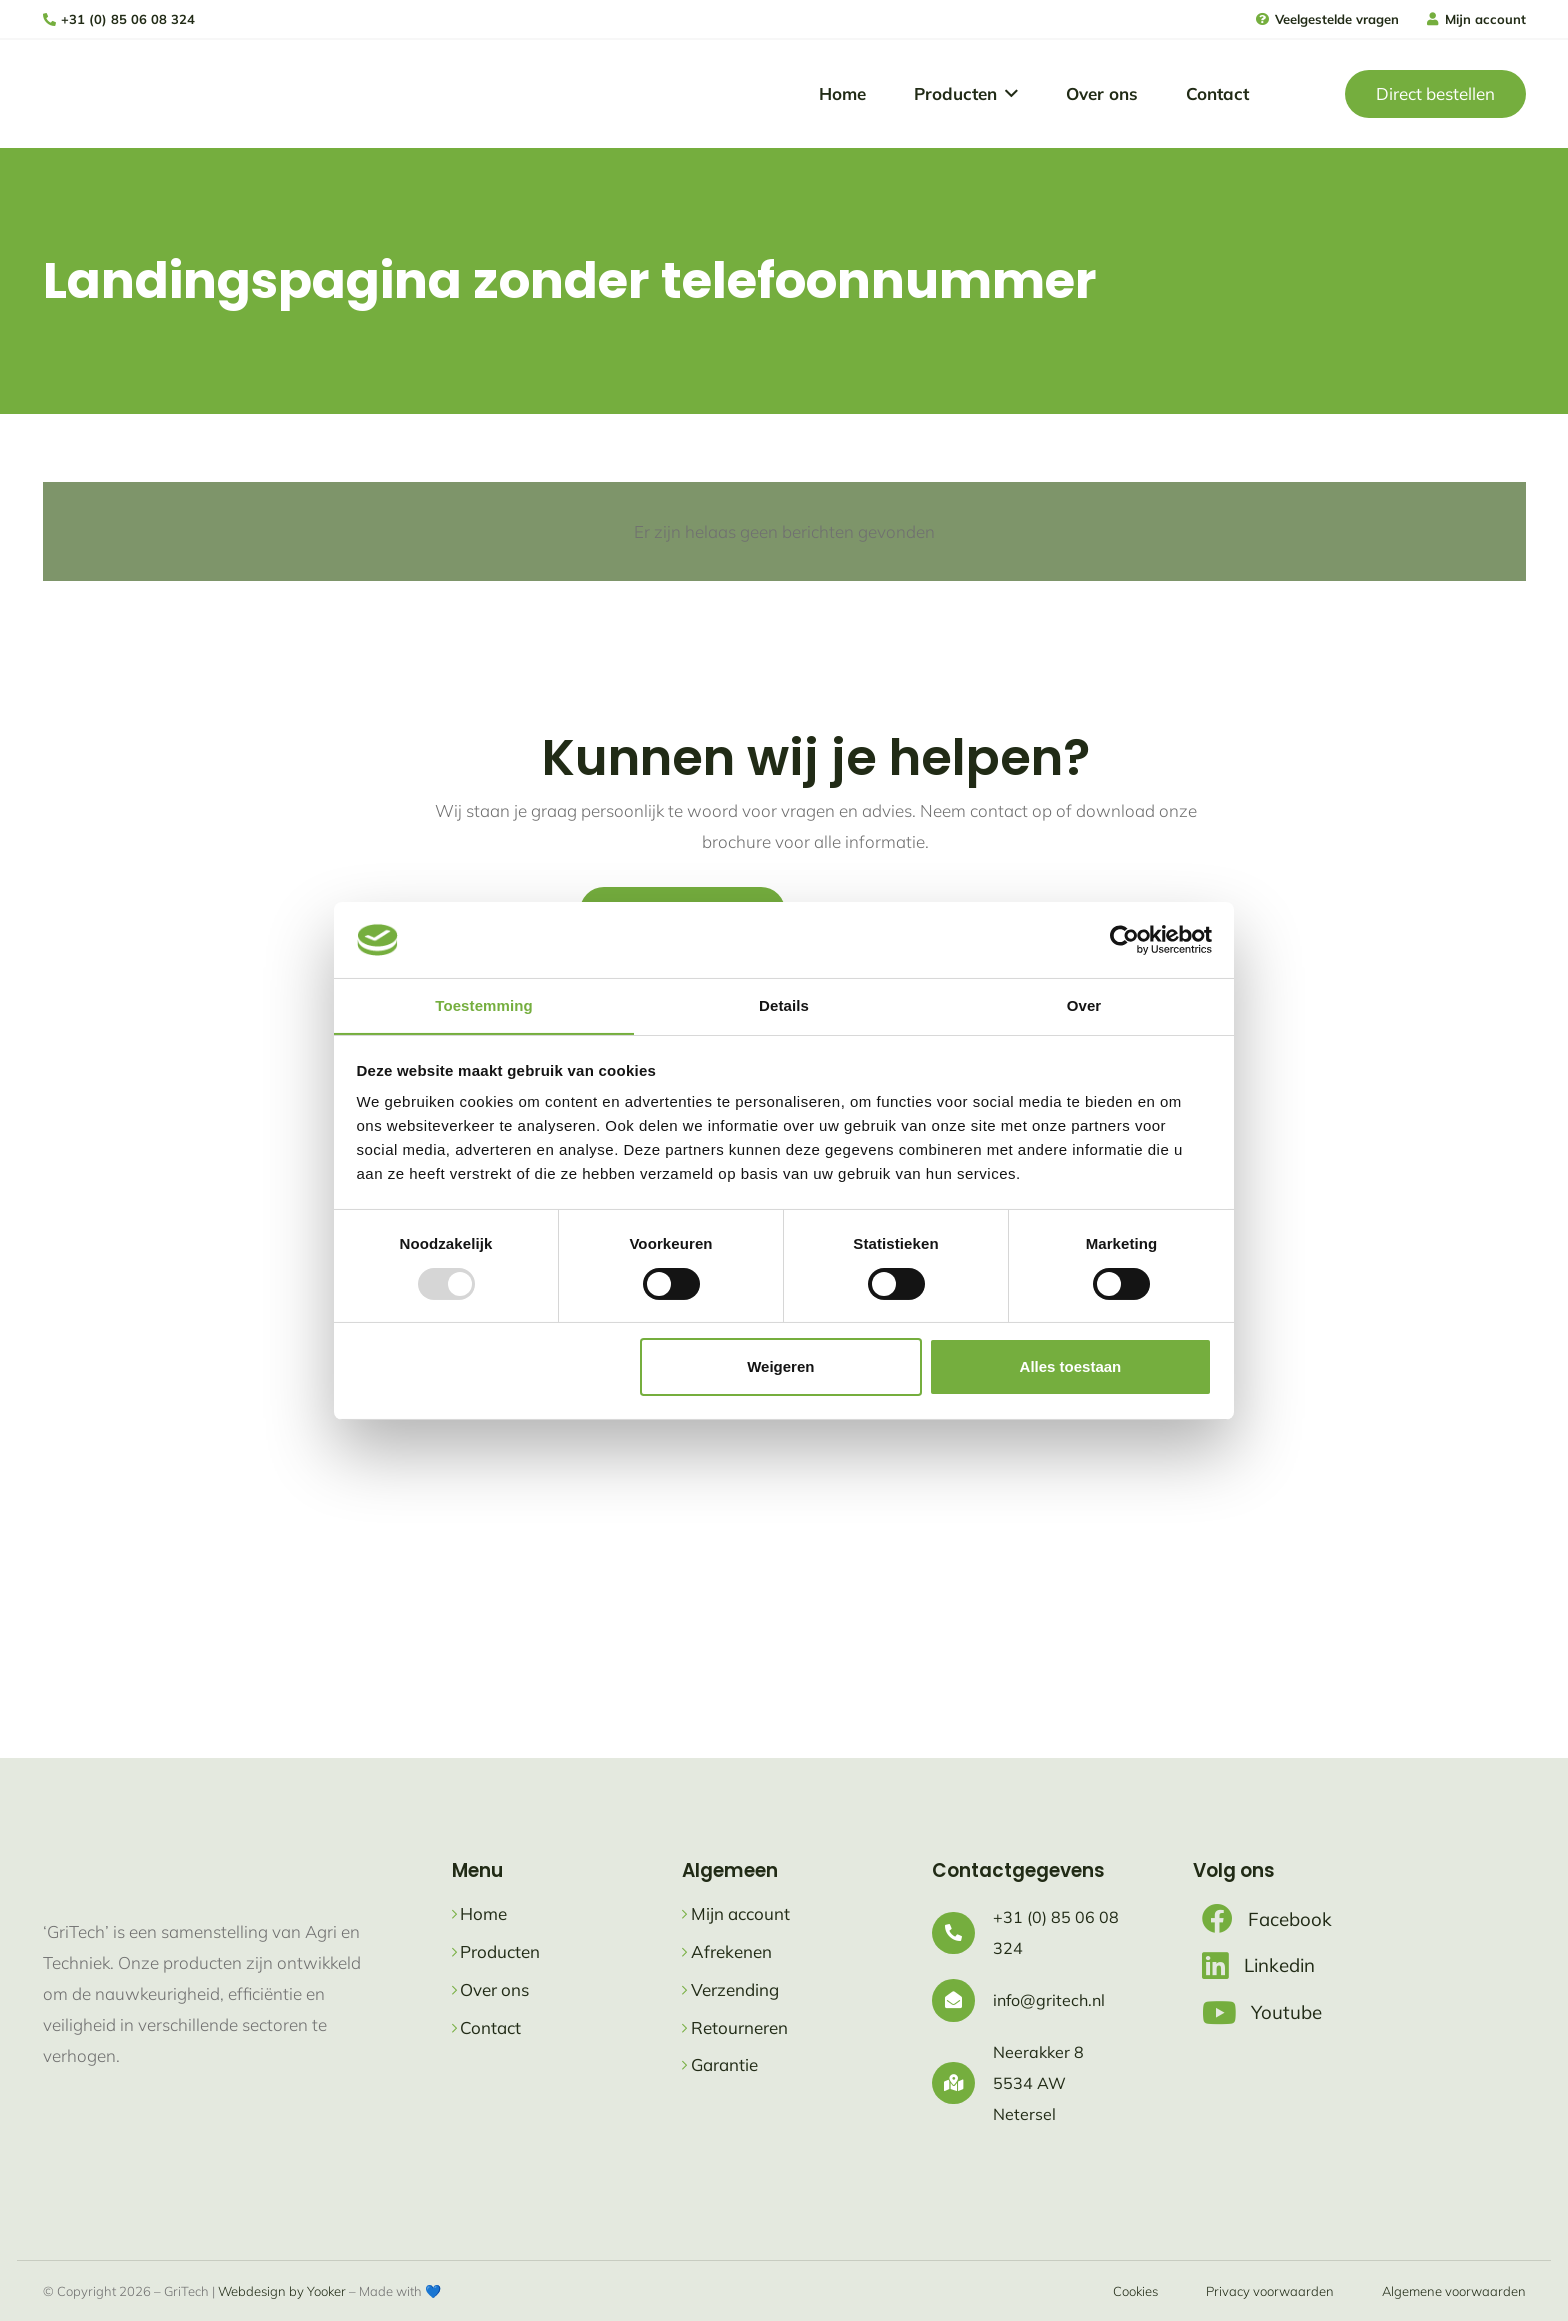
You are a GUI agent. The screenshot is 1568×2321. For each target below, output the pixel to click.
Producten (500, 1951)
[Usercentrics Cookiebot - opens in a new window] (1124, 939)
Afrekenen (731, 1951)
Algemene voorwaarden (1454, 2291)
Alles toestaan (1071, 1367)
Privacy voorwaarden (1270, 2291)
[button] (1007, 94)
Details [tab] (784, 1005)
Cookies (1135, 2291)
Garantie (724, 2064)
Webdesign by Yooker (282, 2291)
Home (483, 1913)
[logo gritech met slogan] (103, 94)
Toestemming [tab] (484, 1005)
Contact (490, 2027)
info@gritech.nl (1049, 2000)
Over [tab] (1084, 1005)
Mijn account (740, 1913)
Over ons (494, 1989)
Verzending (735, 1989)
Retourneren (739, 2027)
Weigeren (780, 1367)
